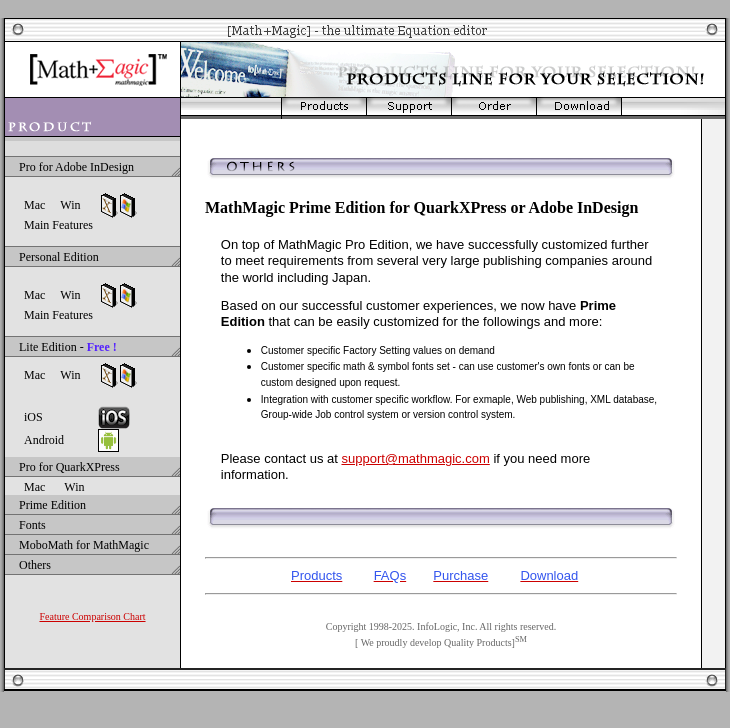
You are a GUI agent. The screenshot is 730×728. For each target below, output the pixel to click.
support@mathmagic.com (415, 458)
